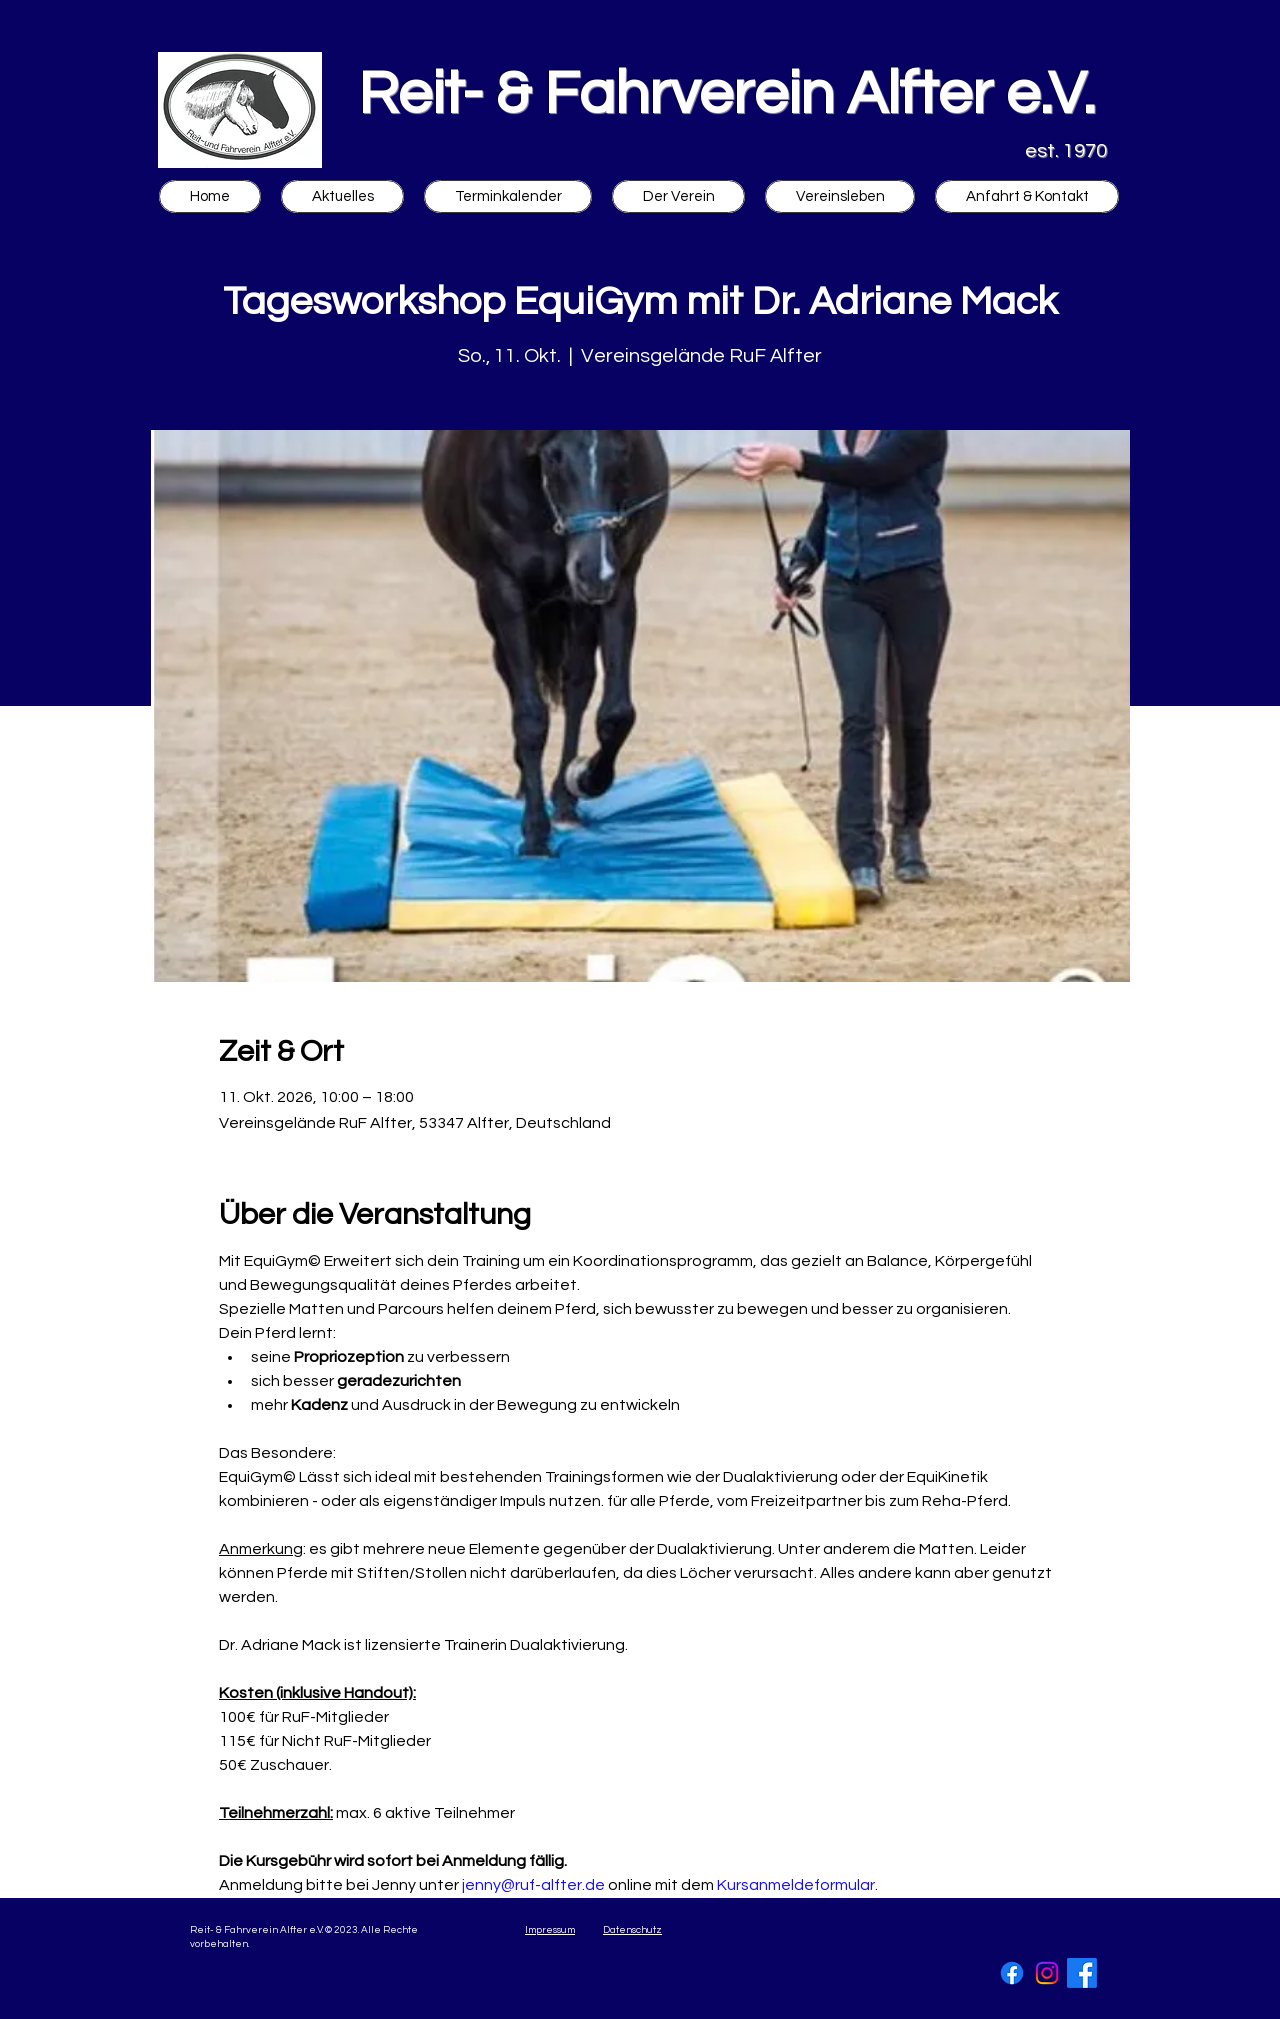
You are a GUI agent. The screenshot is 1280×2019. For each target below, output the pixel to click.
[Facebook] (1012, 1973)
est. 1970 (1066, 151)
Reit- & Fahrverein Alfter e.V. (726, 95)
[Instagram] (1047, 1973)
